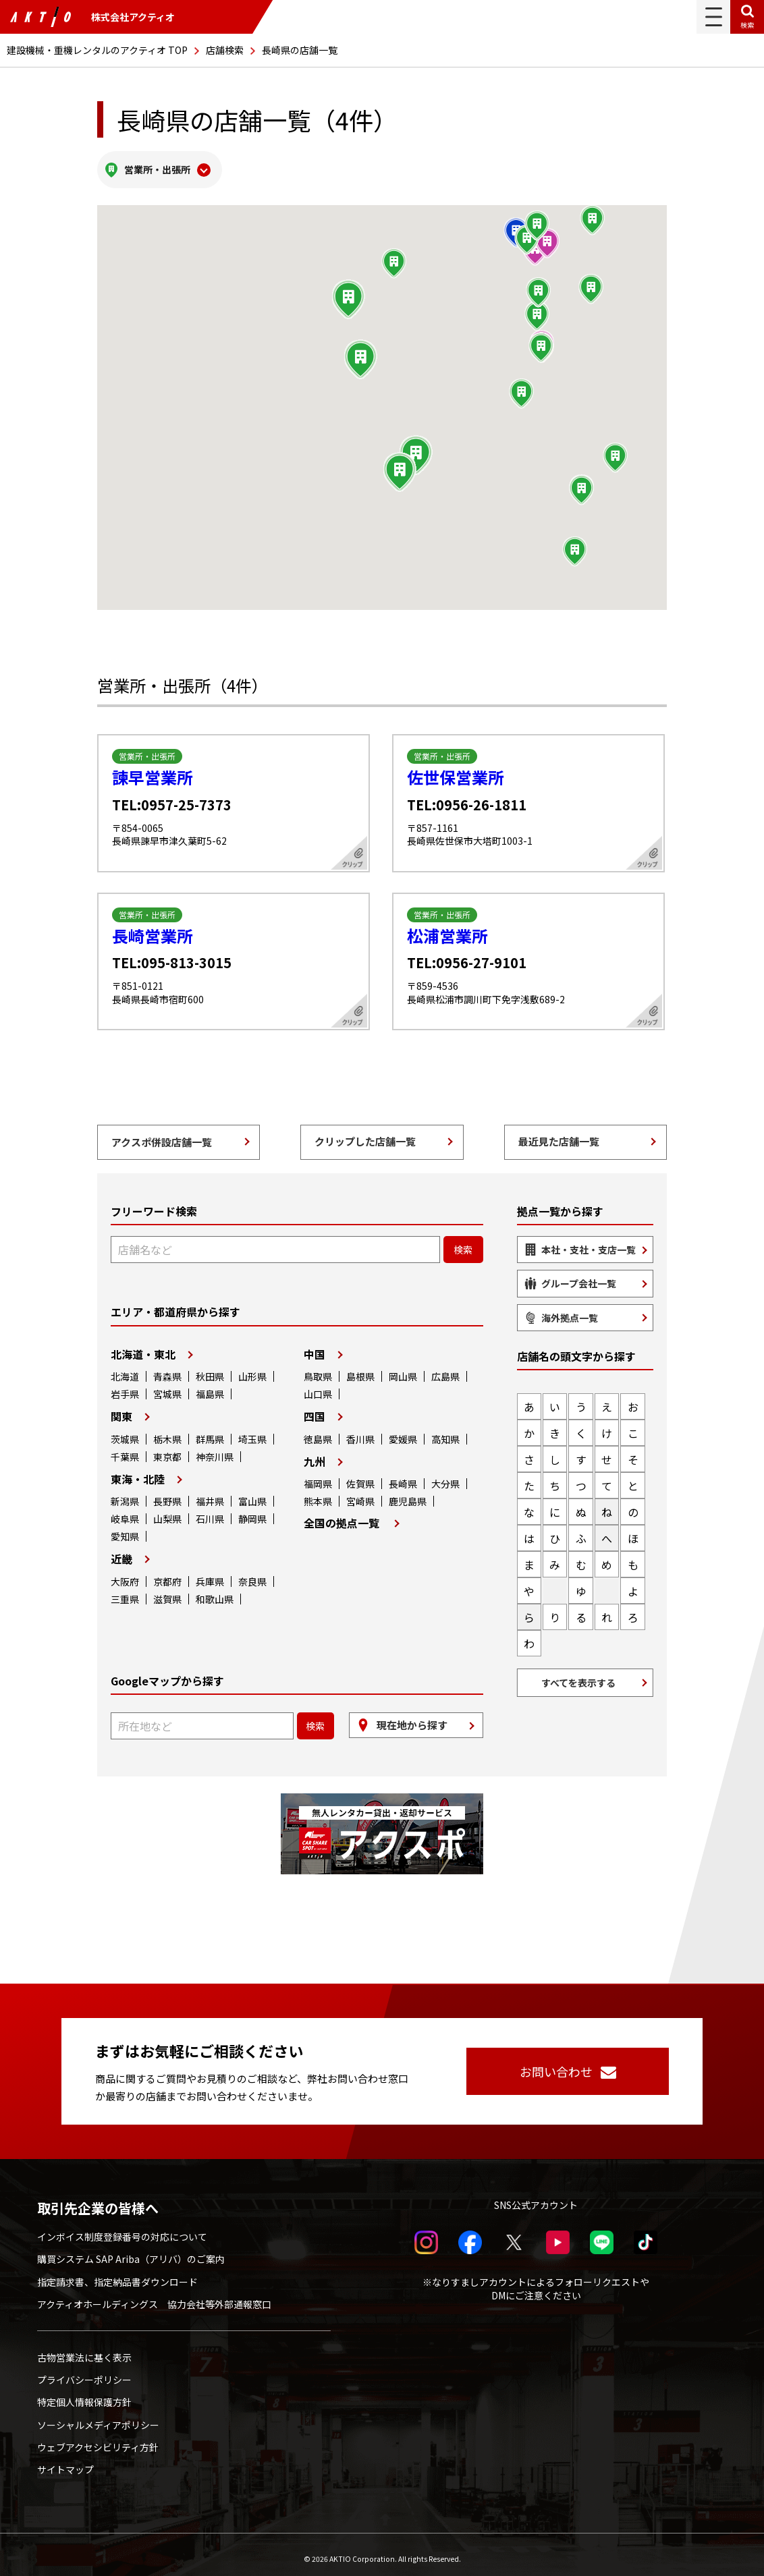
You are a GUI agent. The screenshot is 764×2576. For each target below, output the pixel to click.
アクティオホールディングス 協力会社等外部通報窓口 (154, 2296)
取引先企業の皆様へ (98, 2200)
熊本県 (318, 1493)
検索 (747, 25)
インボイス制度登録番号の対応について (122, 2228)
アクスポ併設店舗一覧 (161, 1134)
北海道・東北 (143, 1346)
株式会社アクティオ (92, 17)
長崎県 (403, 1475)
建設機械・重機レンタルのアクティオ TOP (97, 50)
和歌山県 (215, 1591)
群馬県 (210, 1431)
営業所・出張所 (157, 165)
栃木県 (167, 1431)
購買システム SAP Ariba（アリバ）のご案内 (131, 2251)
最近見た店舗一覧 (558, 1133)
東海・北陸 (138, 1471)
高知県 (445, 1431)
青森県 (167, 1368)
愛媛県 (403, 1431)
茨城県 (125, 1431)
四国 (314, 1408)
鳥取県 (318, 1368)
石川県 (210, 1510)
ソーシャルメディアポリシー (98, 2417)
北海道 (125, 1368)
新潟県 (125, 1493)
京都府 (167, 1573)
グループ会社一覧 (578, 1276)
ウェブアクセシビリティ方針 (98, 2439)
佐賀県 (360, 1475)
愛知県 (125, 1528)
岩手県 (125, 1386)
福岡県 (318, 1475)
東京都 (167, 1448)
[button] (360, 351)
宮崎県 (360, 1493)
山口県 (318, 1386)
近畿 (121, 1551)
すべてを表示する (578, 1674)
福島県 (210, 1386)
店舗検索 (225, 50)
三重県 (125, 1591)
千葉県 (125, 1448)
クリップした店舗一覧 (365, 1133)
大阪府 (125, 1573)
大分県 (445, 1475)
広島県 (445, 1368)
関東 (121, 1408)
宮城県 (167, 1386)
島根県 (360, 1368)
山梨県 (167, 1510)
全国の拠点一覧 (341, 1515)
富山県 (252, 1493)
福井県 (210, 1493)
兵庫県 (210, 1573)
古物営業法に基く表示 (84, 2349)
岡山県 (403, 1368)
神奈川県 (215, 1448)
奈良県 (252, 1573)
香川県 (360, 1431)
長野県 (167, 1493)
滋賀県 (167, 1591)
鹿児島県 (408, 1493)
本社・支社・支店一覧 (588, 1241)
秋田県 (210, 1368)
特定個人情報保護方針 (84, 2394)
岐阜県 (125, 1510)
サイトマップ (65, 2461)
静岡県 (252, 1510)
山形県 (252, 1368)
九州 (314, 1453)
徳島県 (318, 1431)
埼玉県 (252, 1431)
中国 (314, 1346)
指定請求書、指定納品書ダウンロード (117, 2274)
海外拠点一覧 (569, 1309)
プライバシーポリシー (84, 2371)
